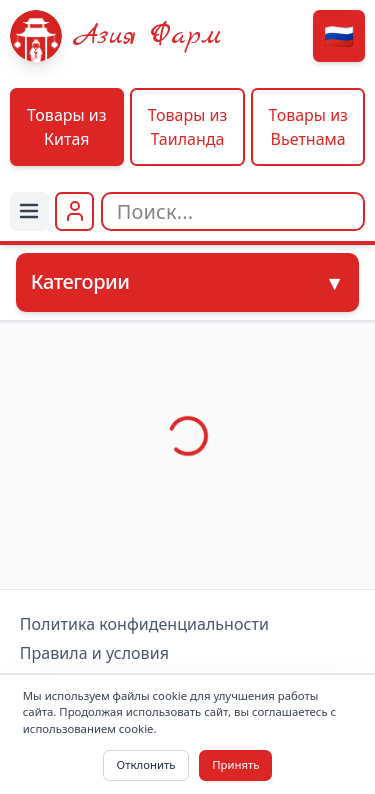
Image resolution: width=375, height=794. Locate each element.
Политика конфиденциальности (144, 624)
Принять (235, 764)
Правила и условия (94, 653)
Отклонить (146, 764)
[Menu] (29, 211)
